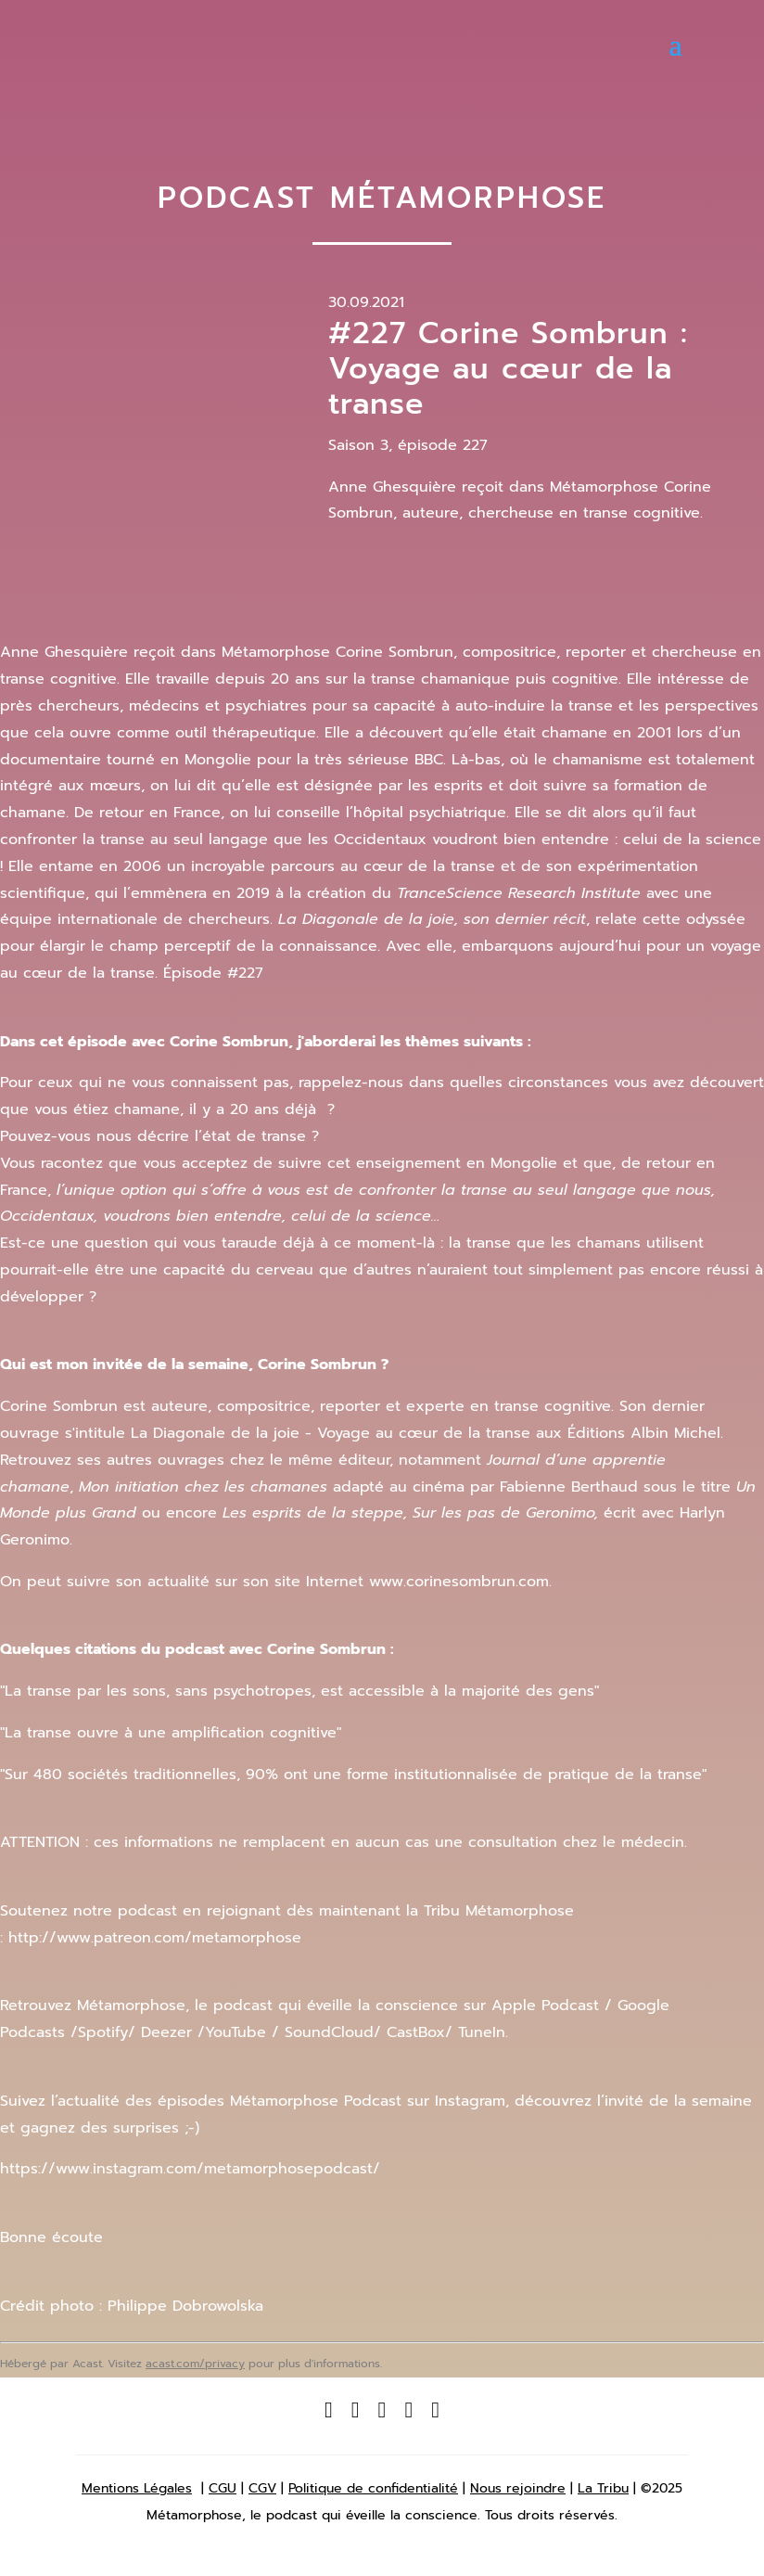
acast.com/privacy (195, 2363)
